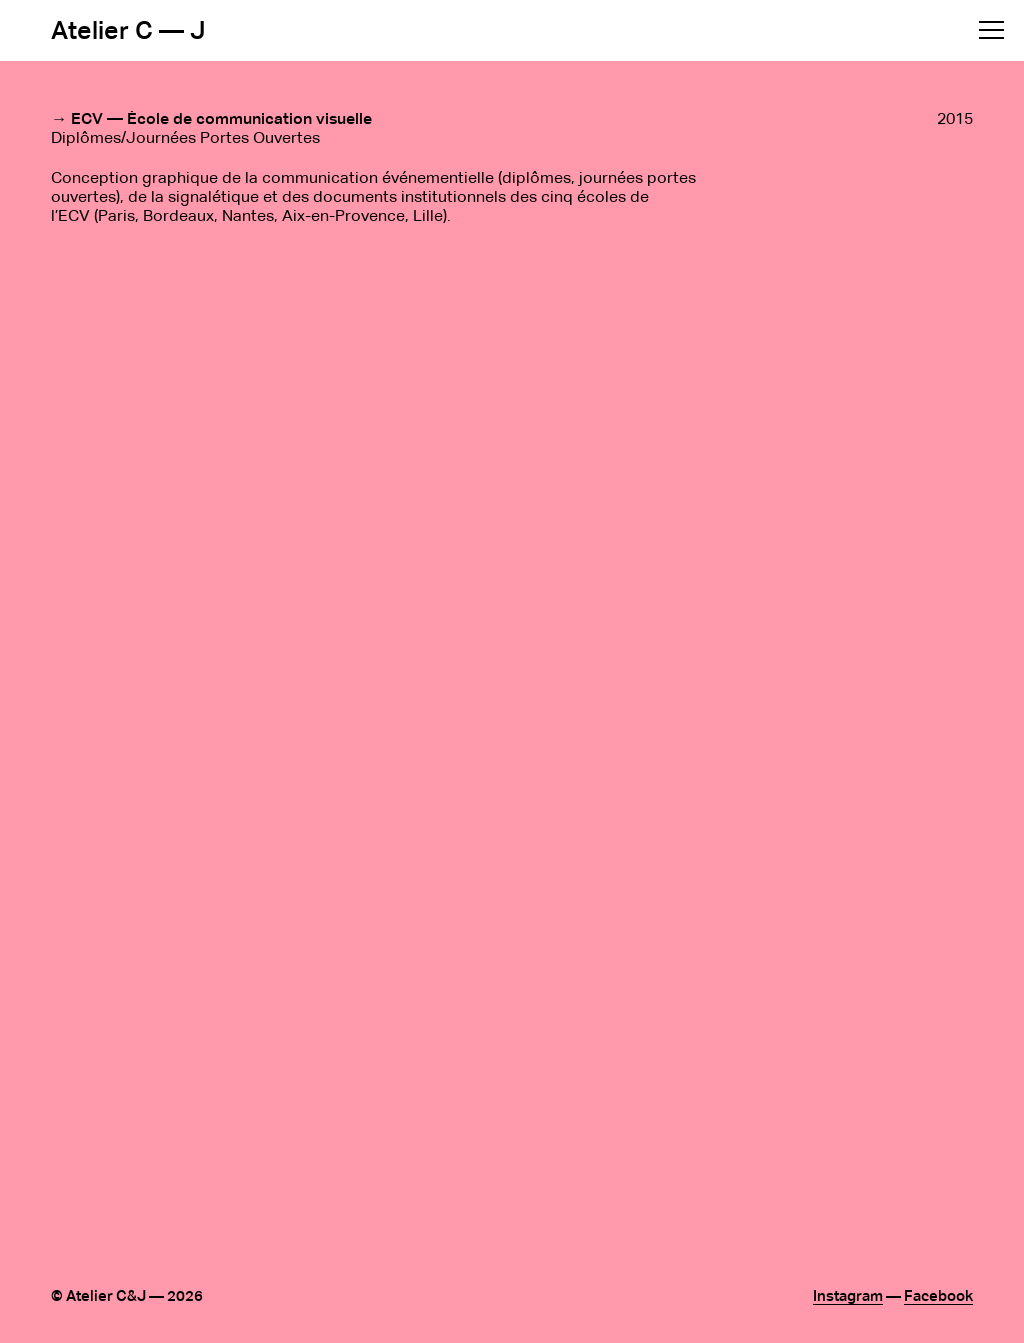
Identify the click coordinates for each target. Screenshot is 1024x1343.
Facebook (938, 1296)
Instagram (848, 1296)
